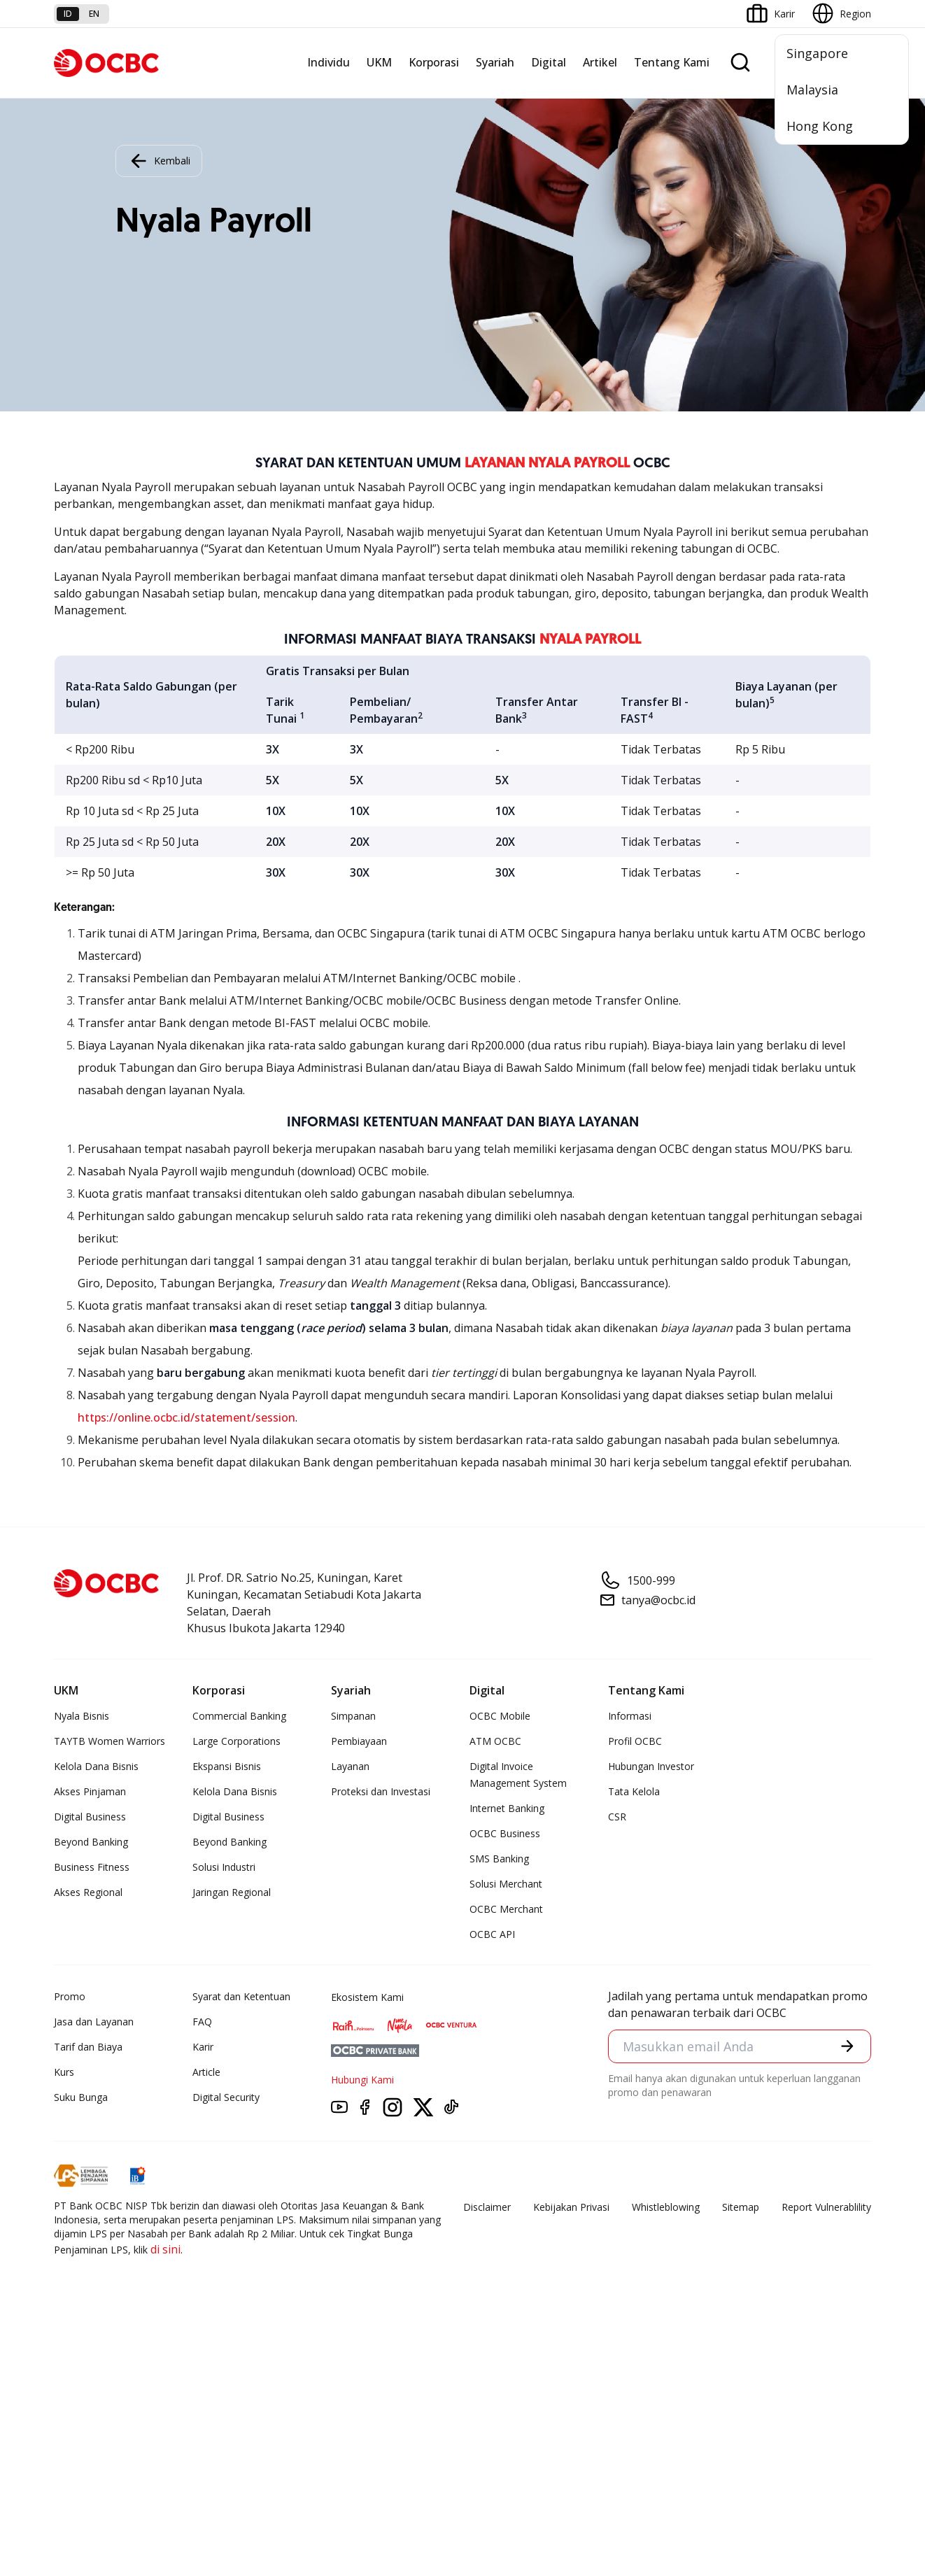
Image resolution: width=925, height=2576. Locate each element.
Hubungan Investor (651, 1766)
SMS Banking (499, 1858)
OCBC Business (504, 1833)
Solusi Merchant (505, 1883)
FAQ (202, 2021)
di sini (165, 2249)
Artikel (600, 62)
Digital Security (226, 2097)
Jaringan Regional (231, 1892)
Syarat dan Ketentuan (241, 1996)
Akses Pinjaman (90, 1791)
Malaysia (812, 89)
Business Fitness (91, 1867)
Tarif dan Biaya (88, 2046)
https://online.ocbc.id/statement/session (186, 1417)
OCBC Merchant (506, 1909)
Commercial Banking (239, 1715)
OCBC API (492, 1934)
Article (206, 2072)
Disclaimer (487, 2207)
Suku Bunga (81, 2097)
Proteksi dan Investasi (380, 1791)
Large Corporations (236, 1741)
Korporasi (434, 62)
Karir (202, 2046)
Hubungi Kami (362, 2079)
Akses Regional (88, 1892)
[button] (847, 2046)
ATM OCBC (495, 1741)
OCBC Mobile (499, 1715)
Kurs (64, 2072)
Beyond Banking (91, 1841)
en (94, 14)
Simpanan (353, 1715)
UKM (379, 62)
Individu (328, 62)
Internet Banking (506, 1808)
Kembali (158, 161)
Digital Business (90, 1816)
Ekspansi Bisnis (226, 1766)
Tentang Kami (671, 62)
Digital (548, 62)
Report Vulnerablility (826, 2207)
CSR (617, 1816)
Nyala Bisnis (81, 1715)
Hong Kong (819, 126)
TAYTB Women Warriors (109, 1741)
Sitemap (740, 2207)
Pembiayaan (359, 1741)
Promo (69, 1996)
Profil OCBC (635, 1741)
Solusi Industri (223, 1867)
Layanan (350, 1766)
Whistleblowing (666, 2207)
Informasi (629, 1715)
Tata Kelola (634, 1791)
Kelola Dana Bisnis (96, 1766)
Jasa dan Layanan (94, 2021)
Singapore (817, 53)
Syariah (495, 62)
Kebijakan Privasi (571, 2207)
